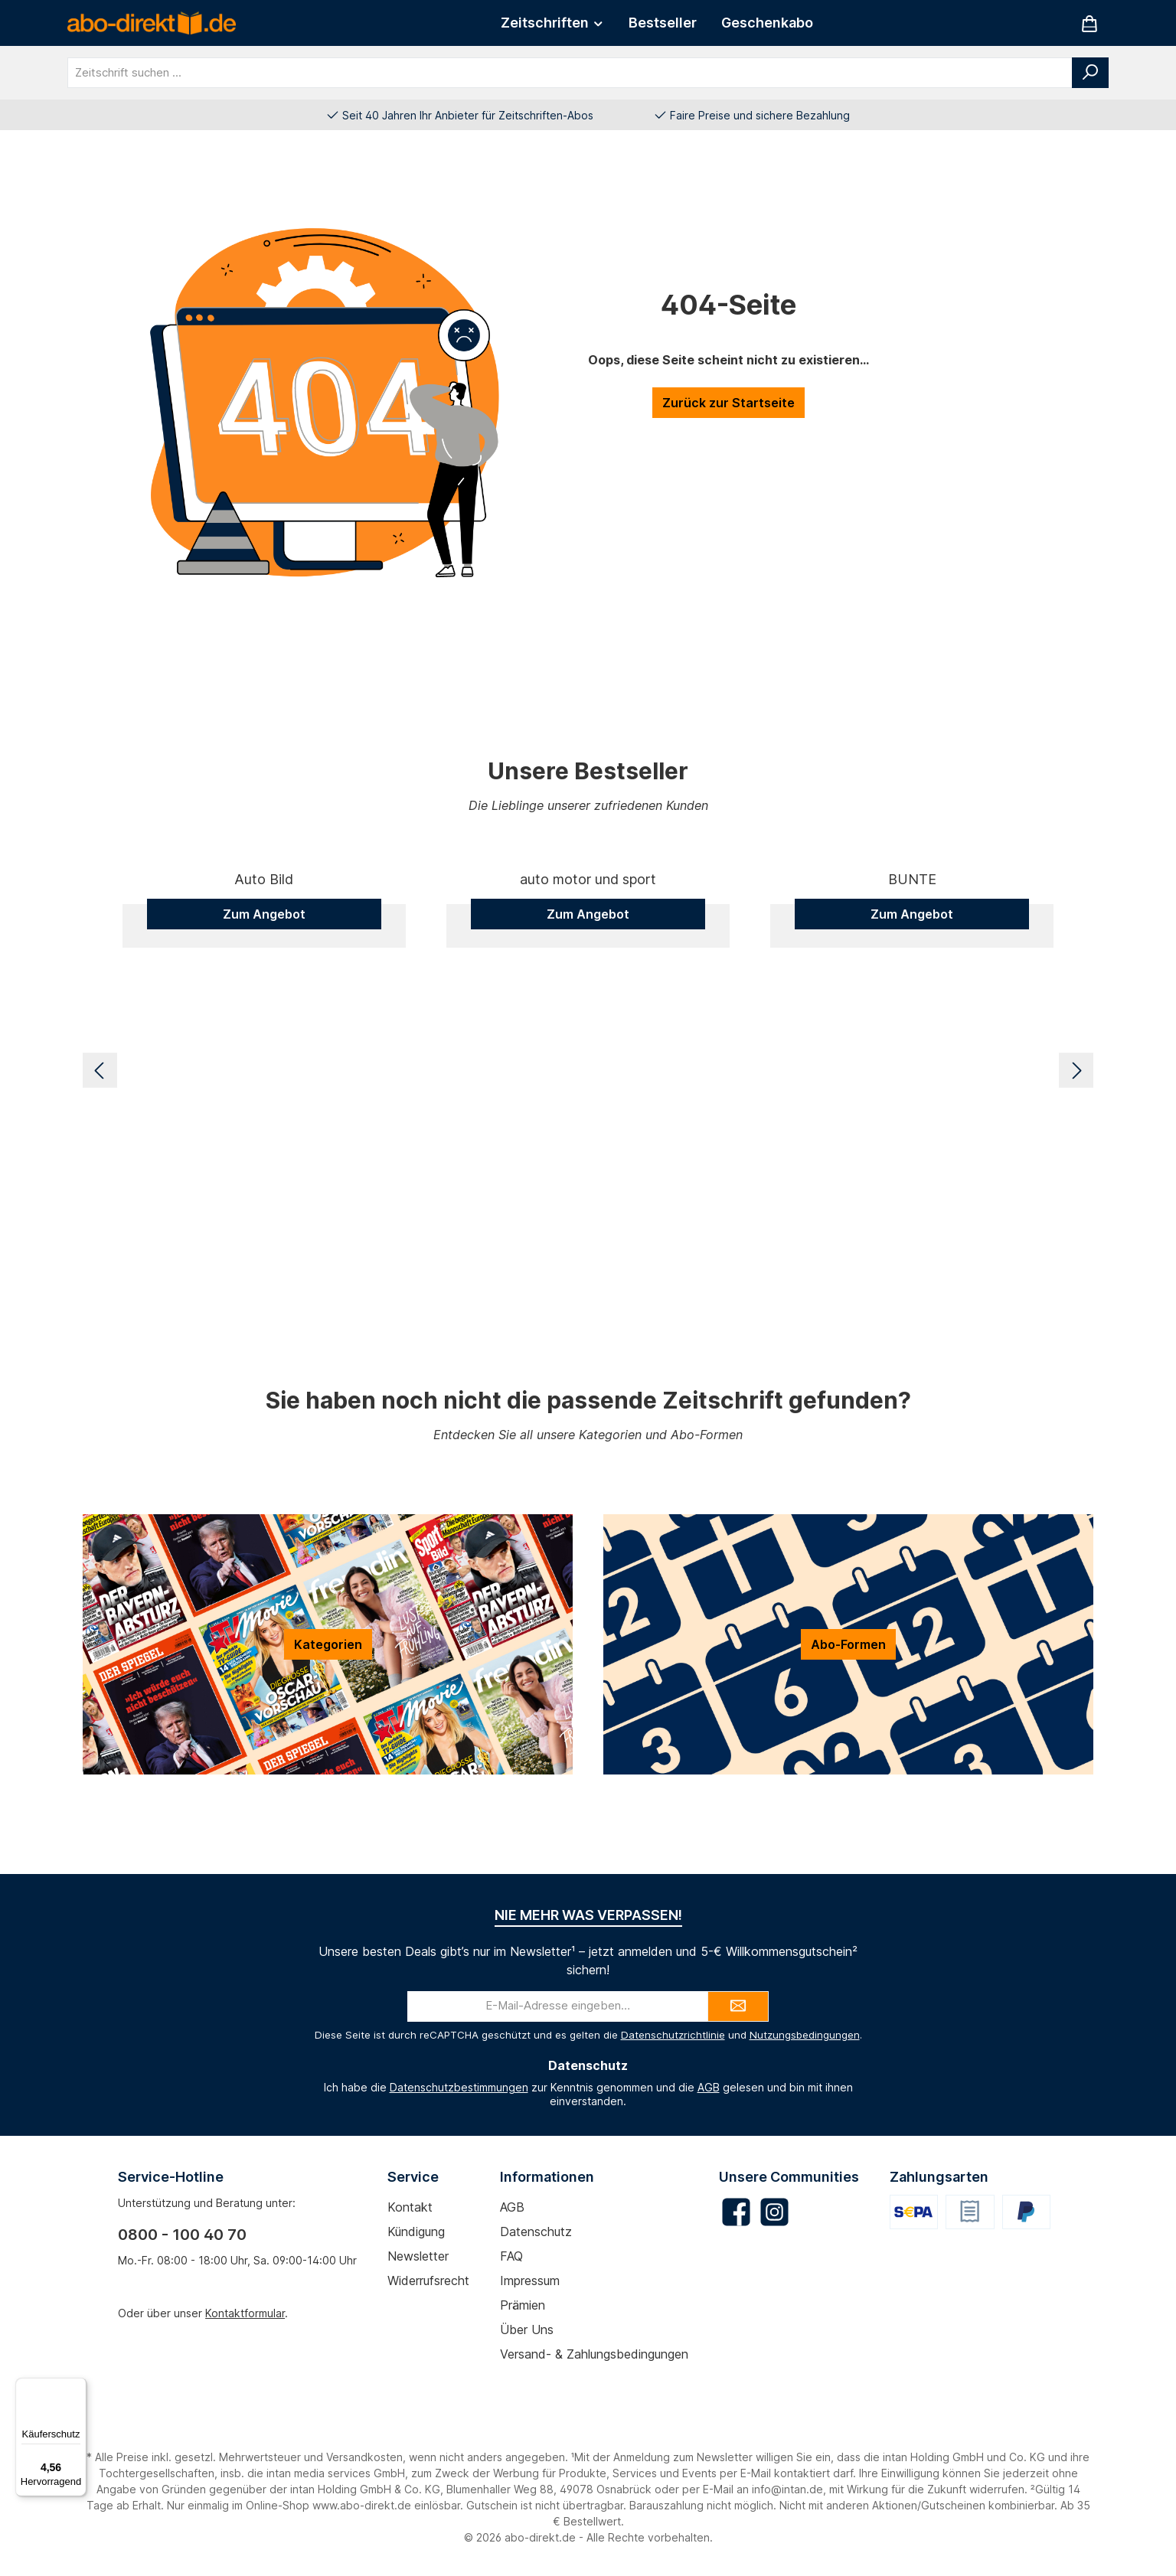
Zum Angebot (264, 1229)
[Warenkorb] (1089, 23)
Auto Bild (263, 1195)
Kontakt (410, 2207)
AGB (708, 2087)
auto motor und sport (588, 1195)
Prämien (522, 2305)
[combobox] (570, 72)
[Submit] (738, 2006)
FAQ (511, 2256)
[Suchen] (1090, 72)
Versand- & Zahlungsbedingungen (594, 2354)
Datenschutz (536, 2231)
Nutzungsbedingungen (805, 2035)
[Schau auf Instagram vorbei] (774, 2212)
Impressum (530, 2280)
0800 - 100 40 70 (182, 2234)
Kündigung (416, 2231)
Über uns (527, 2329)
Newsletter (418, 2256)
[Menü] (77, 2387)
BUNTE (912, 1195)
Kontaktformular (245, 2313)
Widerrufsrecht (428, 2280)
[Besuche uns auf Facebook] (736, 2212)
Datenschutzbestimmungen (459, 2087)
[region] (588, 1070)
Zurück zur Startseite (728, 402)
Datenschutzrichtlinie (673, 2035)
